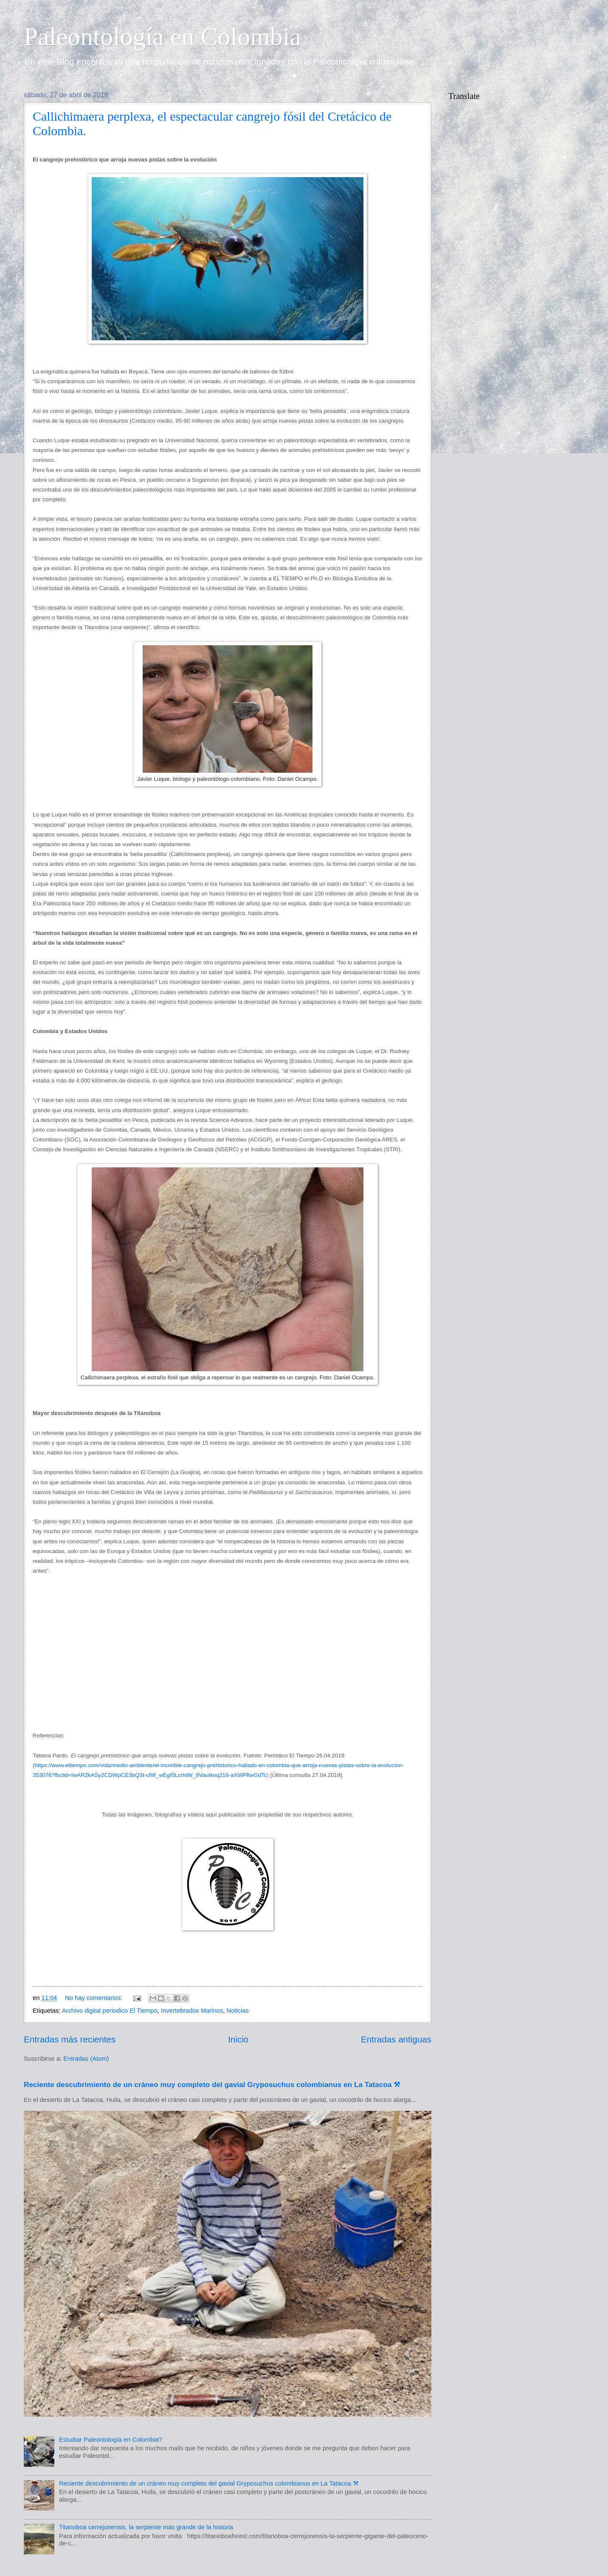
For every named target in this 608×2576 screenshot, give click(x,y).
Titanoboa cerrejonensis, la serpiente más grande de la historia (146, 2527)
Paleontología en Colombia (162, 37)
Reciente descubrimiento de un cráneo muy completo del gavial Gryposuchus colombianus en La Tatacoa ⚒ (212, 2084)
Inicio (238, 2039)
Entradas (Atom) (86, 2058)
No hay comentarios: (94, 1997)
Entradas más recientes (69, 2039)
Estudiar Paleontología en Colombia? (110, 2439)
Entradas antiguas (396, 2039)
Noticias (238, 2010)
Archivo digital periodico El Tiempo (110, 2010)
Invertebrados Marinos (192, 2010)
